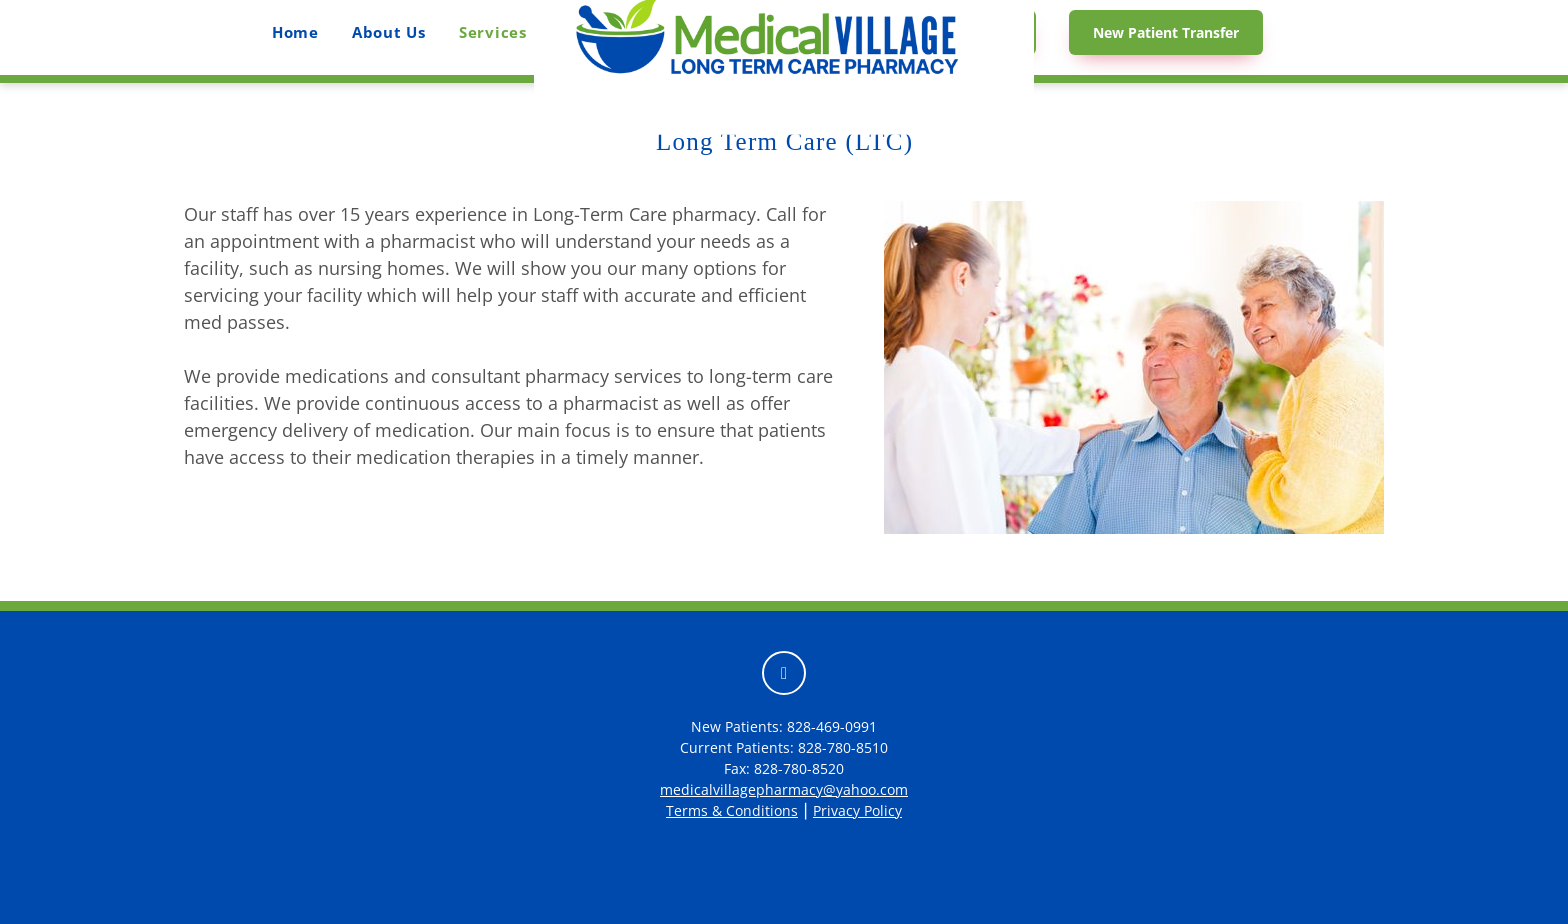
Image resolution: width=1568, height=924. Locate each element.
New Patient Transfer (1166, 32)
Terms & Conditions (732, 810)
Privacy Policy (857, 810)
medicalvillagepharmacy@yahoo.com (784, 789)
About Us (389, 32)
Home (295, 32)
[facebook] (784, 673)
